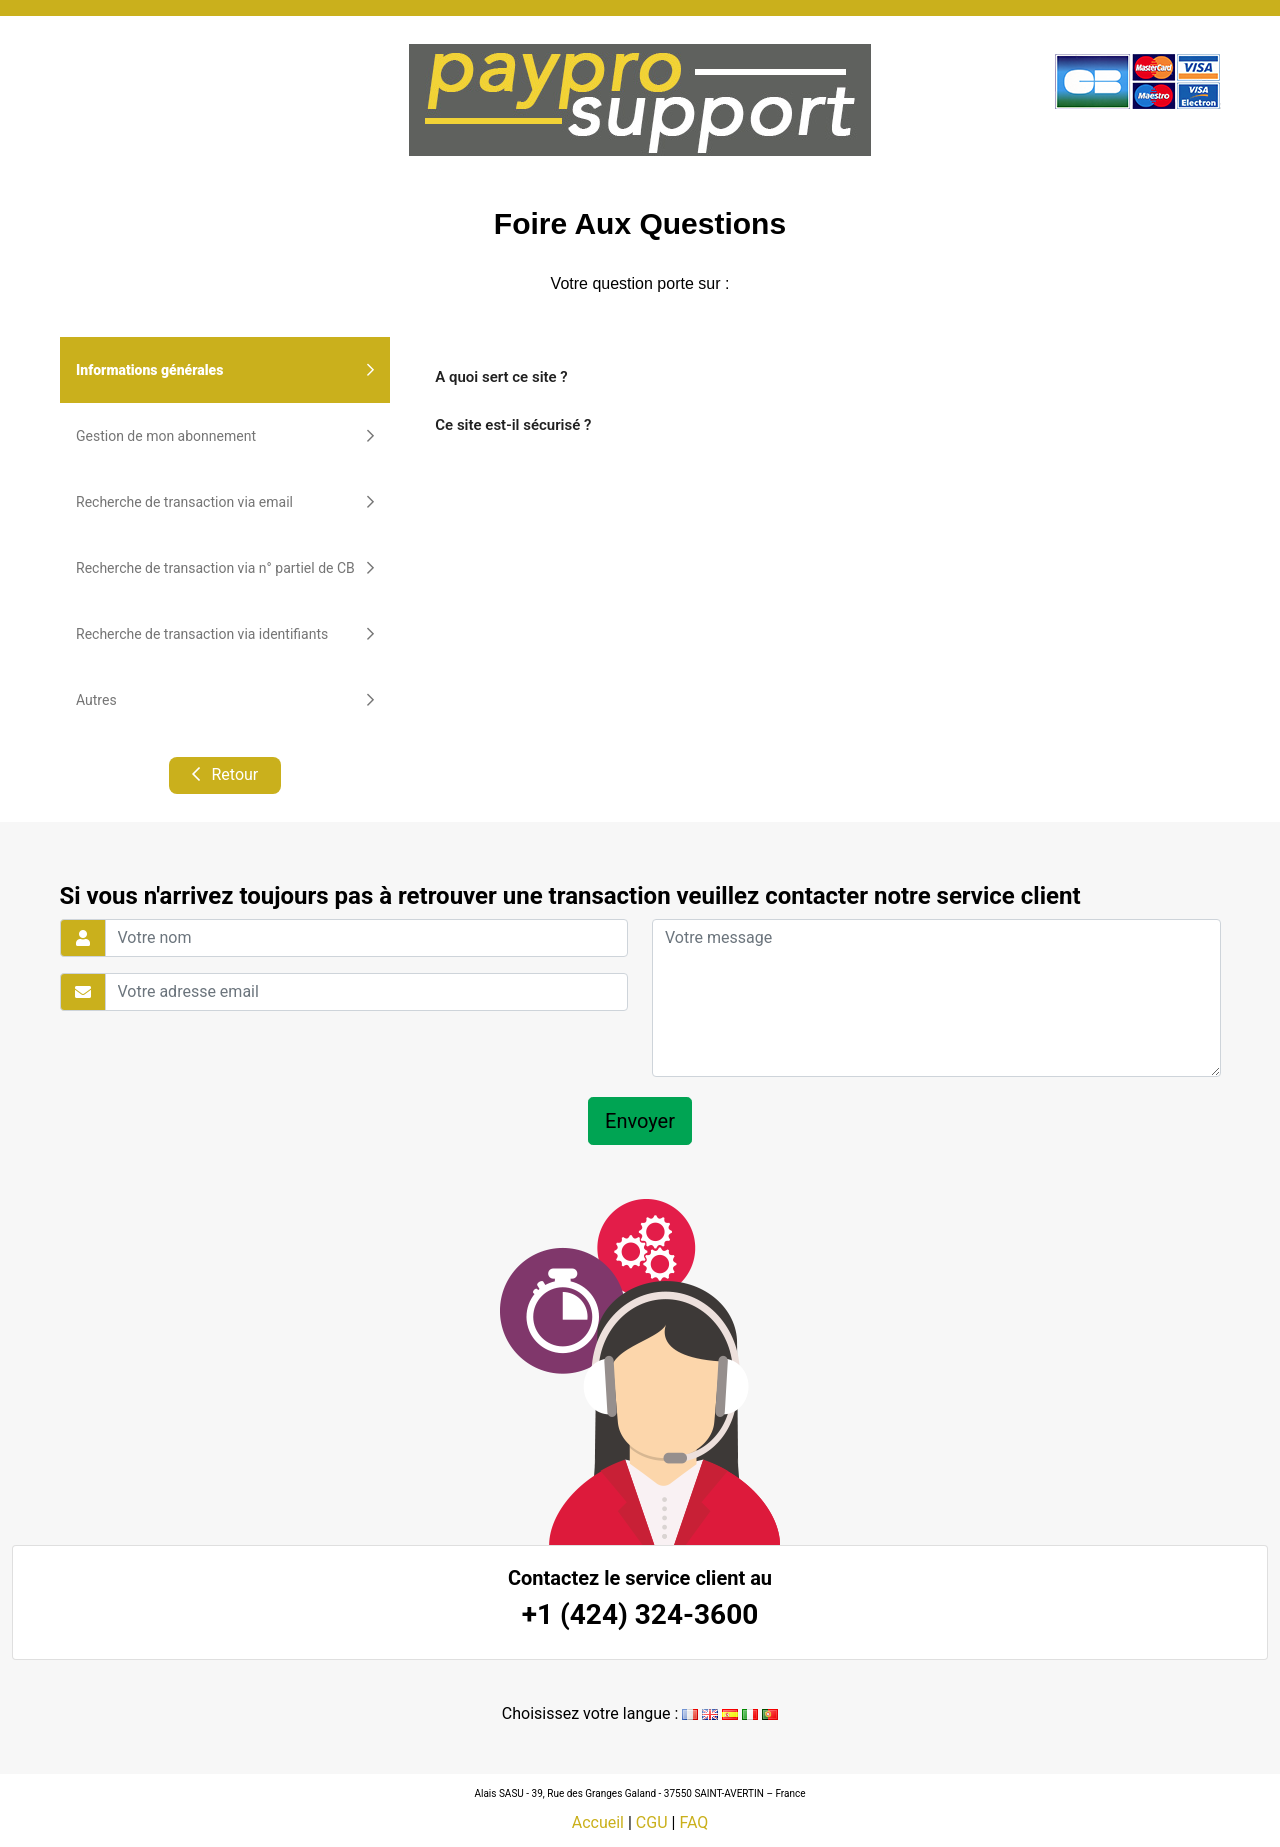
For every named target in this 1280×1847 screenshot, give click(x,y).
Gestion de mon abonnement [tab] (225, 436)
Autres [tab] (225, 700)
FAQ (693, 1822)
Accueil (598, 1822)
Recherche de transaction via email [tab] (225, 502)
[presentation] (200, 1054)
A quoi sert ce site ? (501, 377)
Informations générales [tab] (225, 370)
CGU (652, 1822)
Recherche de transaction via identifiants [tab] (225, 634)
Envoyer (640, 1121)
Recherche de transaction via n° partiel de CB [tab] (225, 568)
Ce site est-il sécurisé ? (513, 425)
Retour (224, 774)
